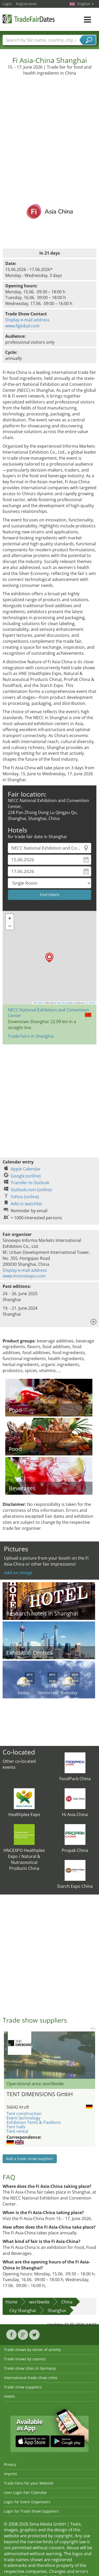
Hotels (9, 2396)
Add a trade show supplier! (29, 2158)
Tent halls (16, 2127)
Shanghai (57, 2310)
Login (7, 3)
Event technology (23, 2118)
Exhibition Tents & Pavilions (34, 2122)
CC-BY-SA (90, 1003)
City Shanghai (22, 2310)
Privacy (10, 2464)
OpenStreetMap (64, 1003)
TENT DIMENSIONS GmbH (40, 2094)
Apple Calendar (26, 1169)
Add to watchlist (26, 1204)
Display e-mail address (27, 320)
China (66, 2302)
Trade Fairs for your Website (28, 2483)
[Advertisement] (49, 127)
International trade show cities (30, 2377)
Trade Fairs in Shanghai (31, 1036)
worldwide (39, 2302)
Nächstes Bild (92, 2055)
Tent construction (24, 2113)
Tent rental (17, 2131)
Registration (26, 3)
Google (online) (26, 1176)
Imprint (10, 2473)
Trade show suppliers (23, 2387)
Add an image (18, 1572)
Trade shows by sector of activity (32, 2349)
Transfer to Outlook (30, 1183)
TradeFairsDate (29, 19)
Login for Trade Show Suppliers (31, 2511)
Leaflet (38, 1003)
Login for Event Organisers (27, 2501)
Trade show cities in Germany (30, 2368)
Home (11, 2302)
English (85, 3)
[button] (49, 957)
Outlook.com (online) (31, 1190)
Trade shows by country (25, 2358)
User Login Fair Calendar (25, 2492)
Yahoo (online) (25, 1197)
